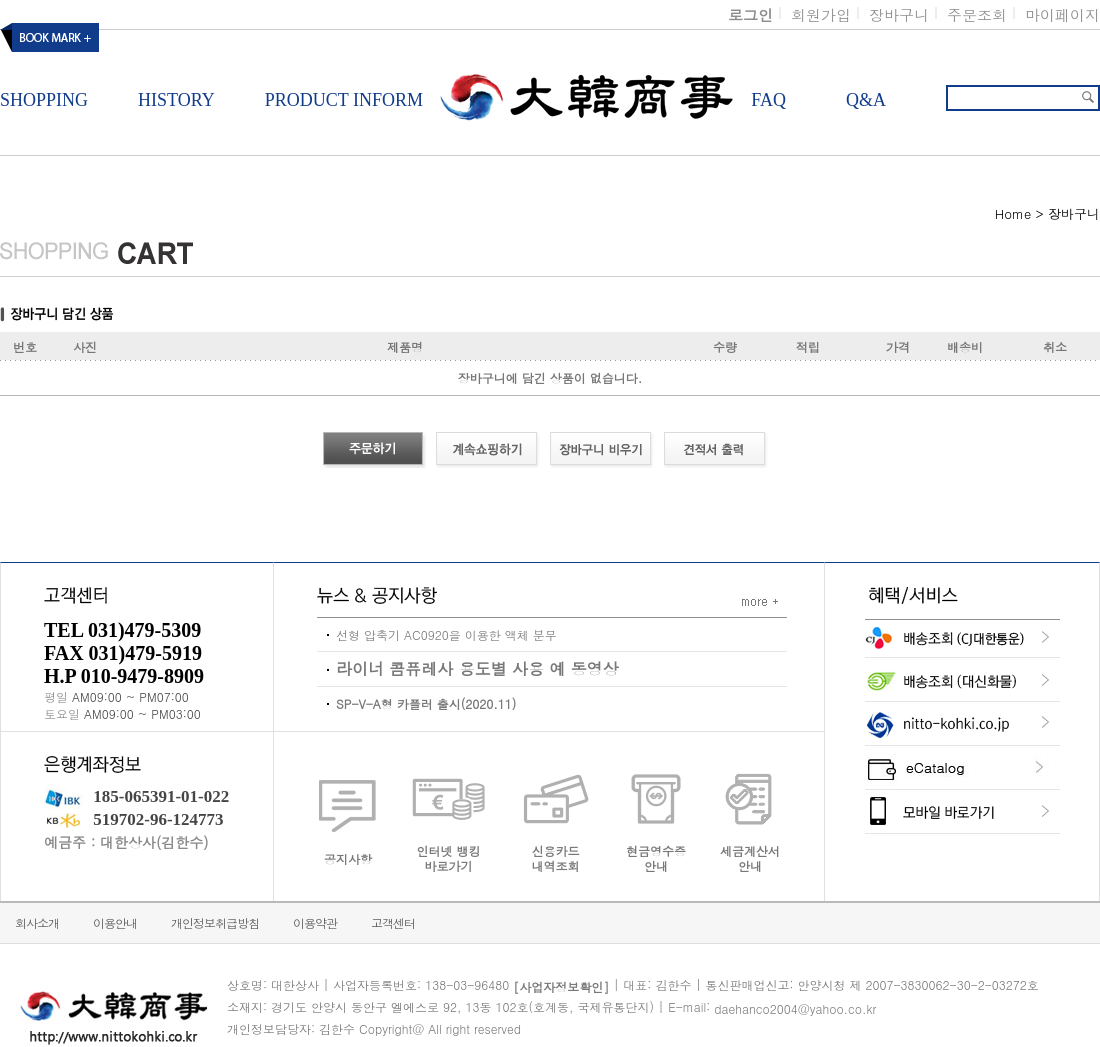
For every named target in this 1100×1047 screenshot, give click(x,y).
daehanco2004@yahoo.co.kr (795, 1008)
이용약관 (315, 922)
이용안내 (115, 922)
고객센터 (393, 922)
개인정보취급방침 (215, 922)
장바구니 (899, 14)
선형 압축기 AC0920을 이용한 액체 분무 (446, 634)
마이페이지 (1062, 14)
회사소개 (37, 922)
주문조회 (977, 14)
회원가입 (821, 14)
